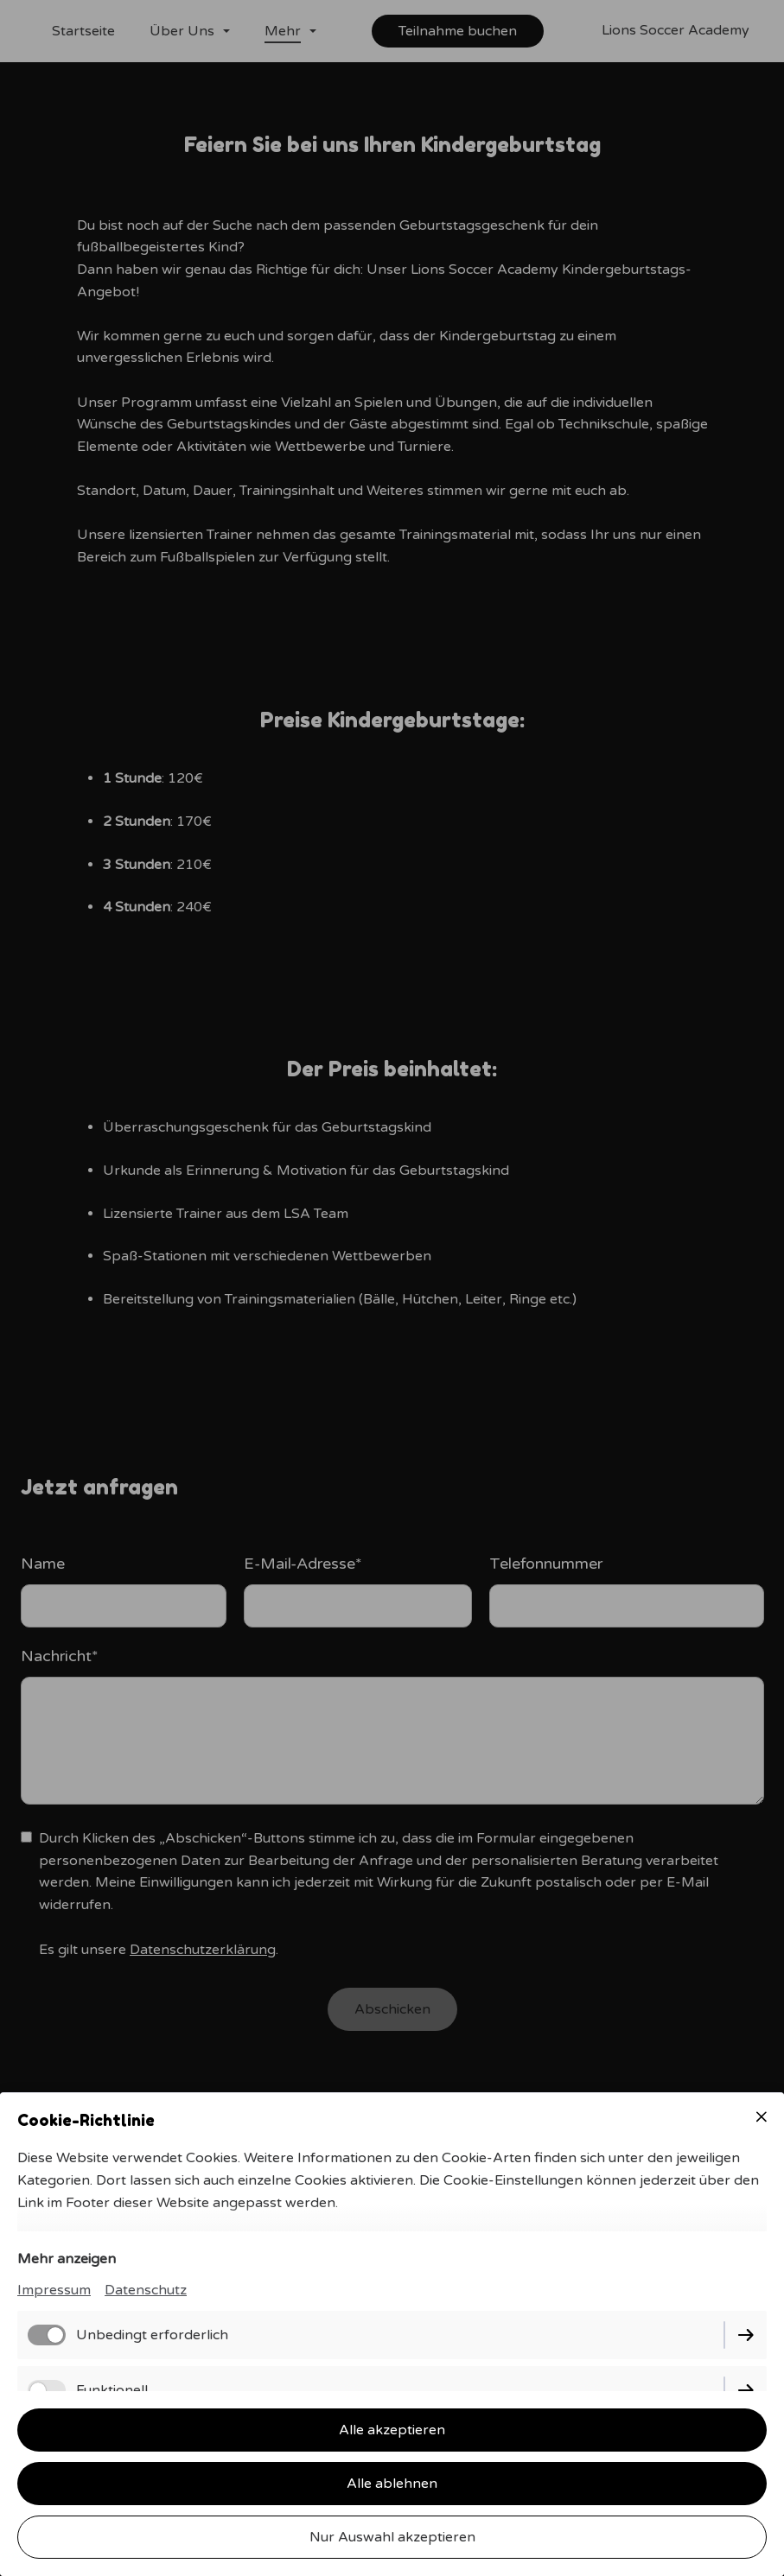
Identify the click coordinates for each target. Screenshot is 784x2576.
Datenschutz (146, 2290)
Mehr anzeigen (66, 2259)
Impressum (54, 2290)
